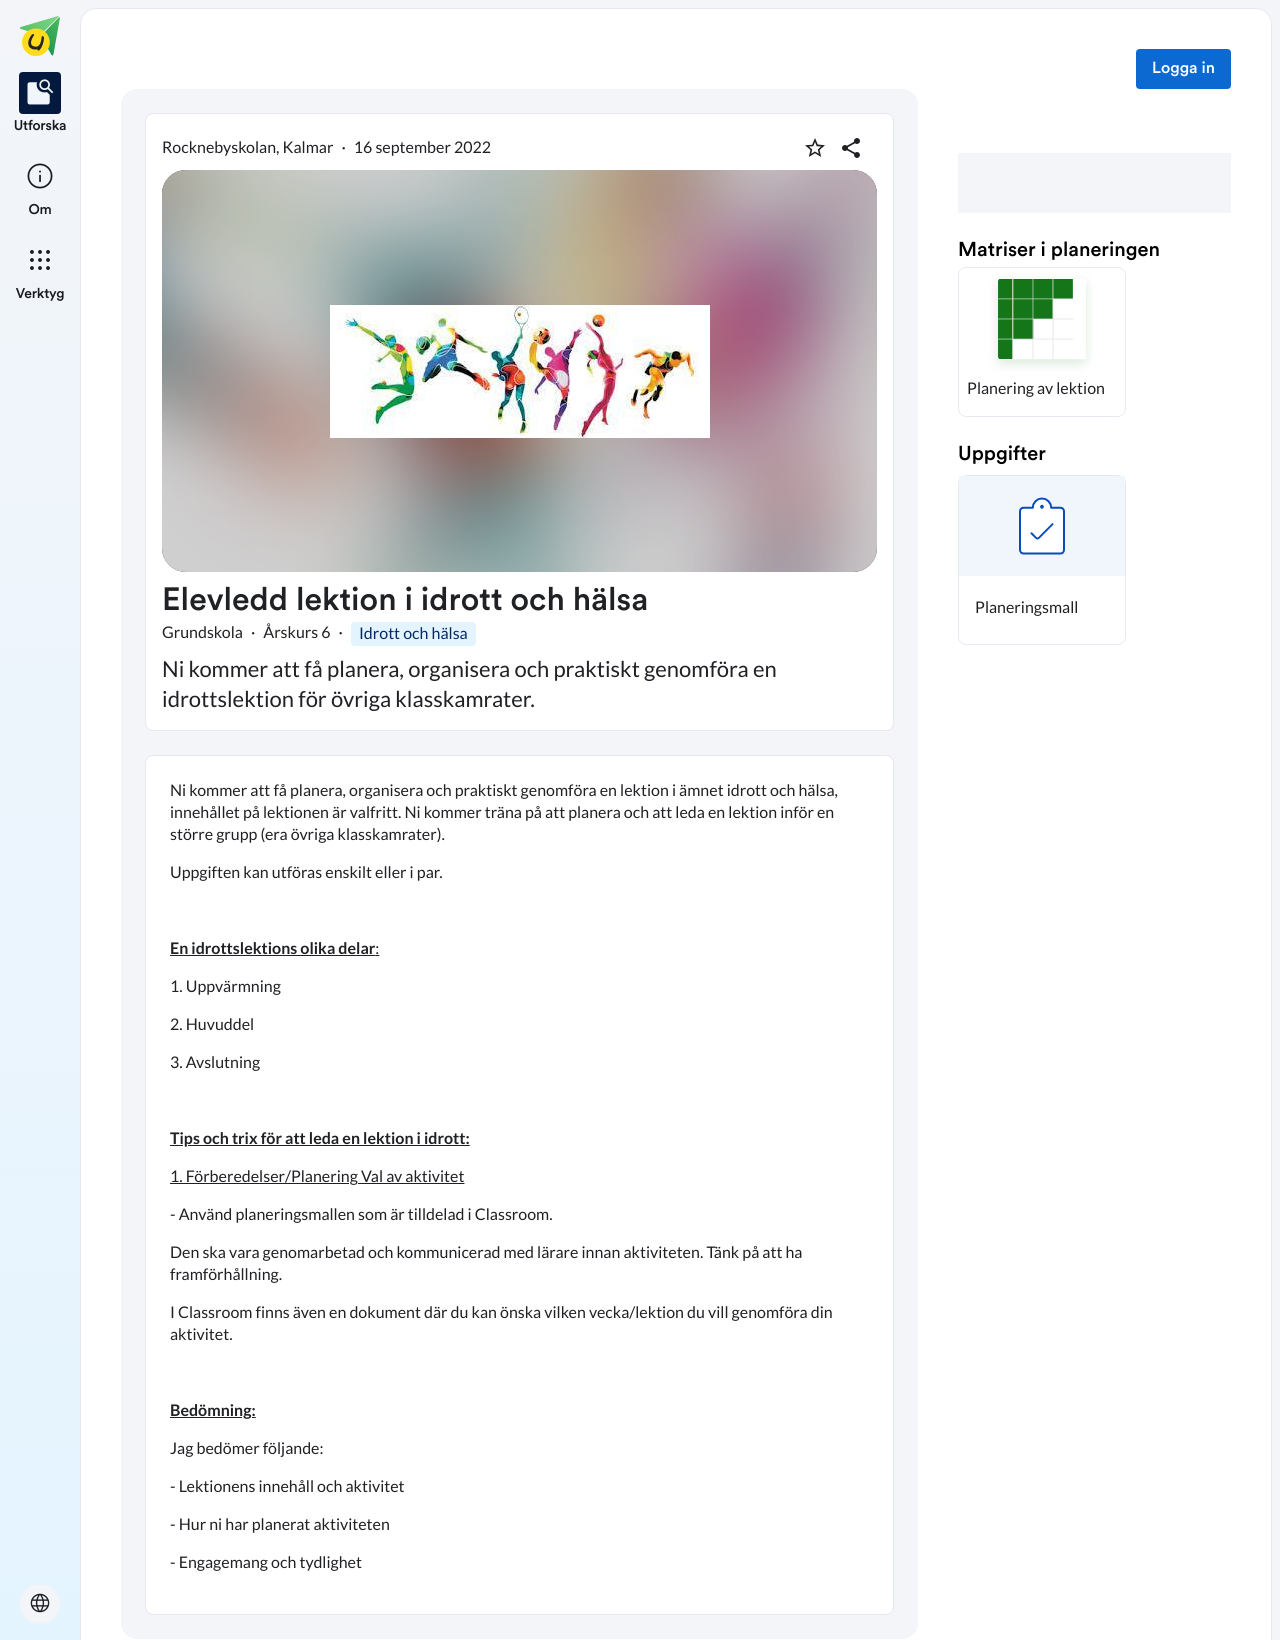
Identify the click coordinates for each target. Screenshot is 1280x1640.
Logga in (1183, 69)
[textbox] (519, 1185)
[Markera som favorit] (815, 148)
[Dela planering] (851, 148)
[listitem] (40, 104)
